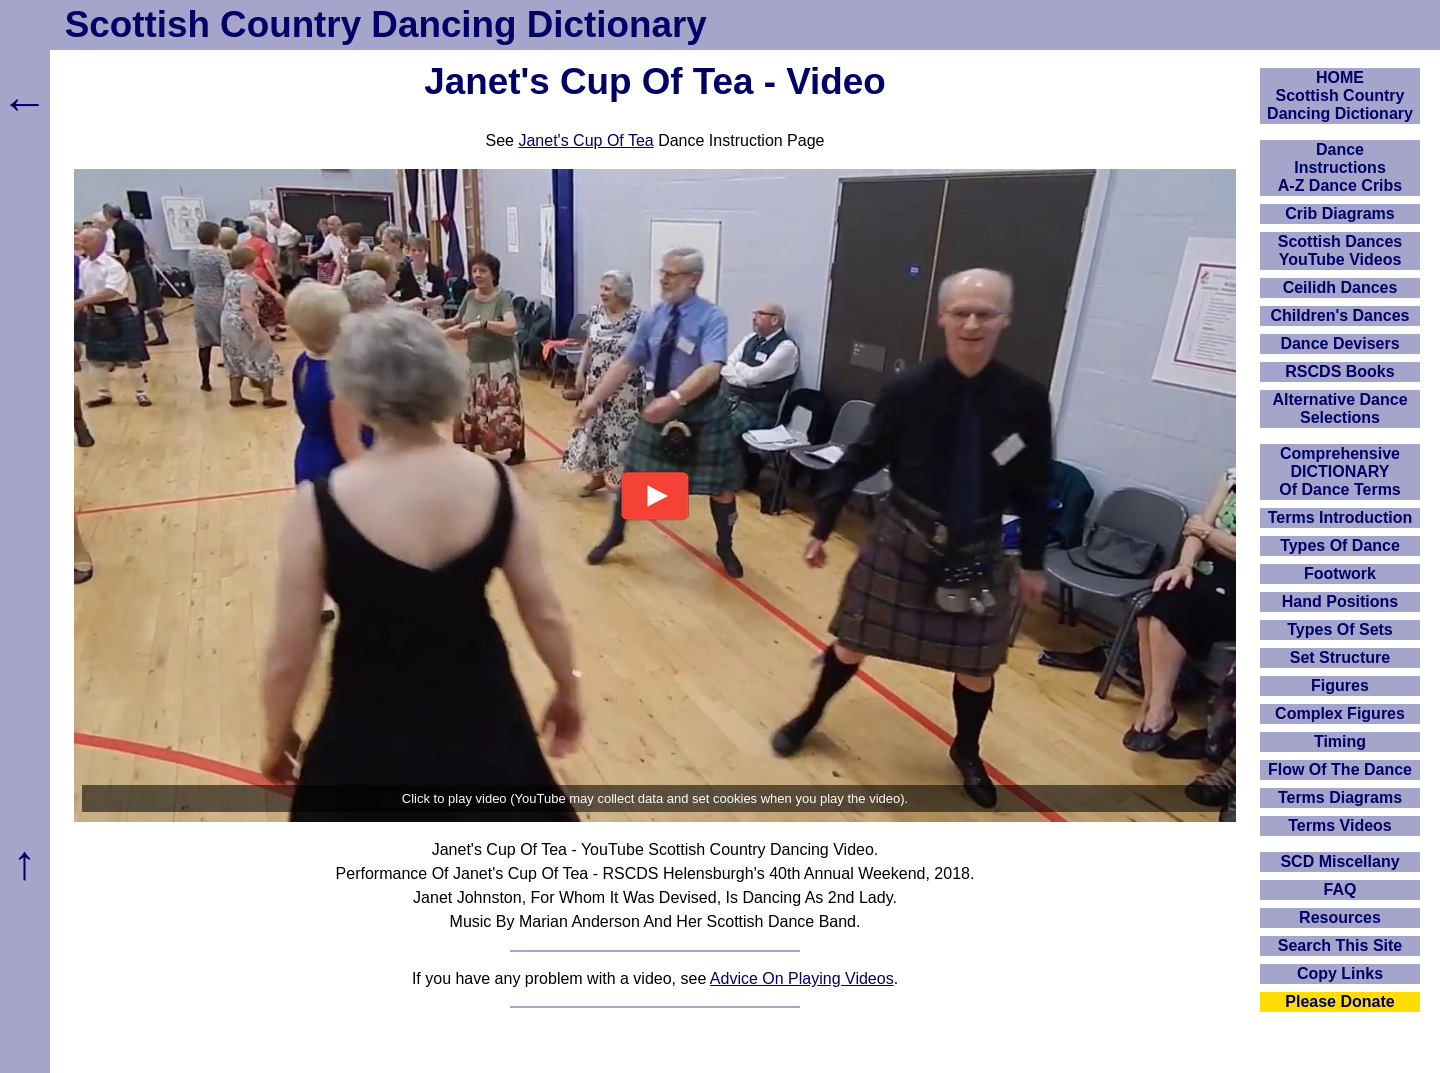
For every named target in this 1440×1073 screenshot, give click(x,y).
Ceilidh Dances (1340, 287)
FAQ (1340, 889)
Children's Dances (1340, 315)
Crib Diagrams (1339, 213)
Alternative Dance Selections (1339, 408)
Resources (1340, 917)
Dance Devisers (1339, 343)
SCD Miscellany (1339, 861)
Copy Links (1340, 973)
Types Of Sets (1340, 629)
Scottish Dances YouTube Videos (1340, 250)
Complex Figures (1340, 713)
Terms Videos (1339, 825)
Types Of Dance (1340, 545)
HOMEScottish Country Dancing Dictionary (1340, 95)
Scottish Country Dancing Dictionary (386, 24)
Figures (1340, 685)
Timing (1340, 741)
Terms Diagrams (1340, 797)
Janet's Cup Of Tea (585, 140)
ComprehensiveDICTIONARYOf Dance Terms (1340, 471)
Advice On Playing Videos (802, 978)
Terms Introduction (1340, 517)
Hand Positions (1340, 601)
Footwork (1340, 573)
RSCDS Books (1339, 371)
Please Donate (1339, 1001)
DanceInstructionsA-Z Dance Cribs (1340, 167)
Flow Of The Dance (1340, 769)
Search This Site (1340, 945)
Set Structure (1340, 657)
